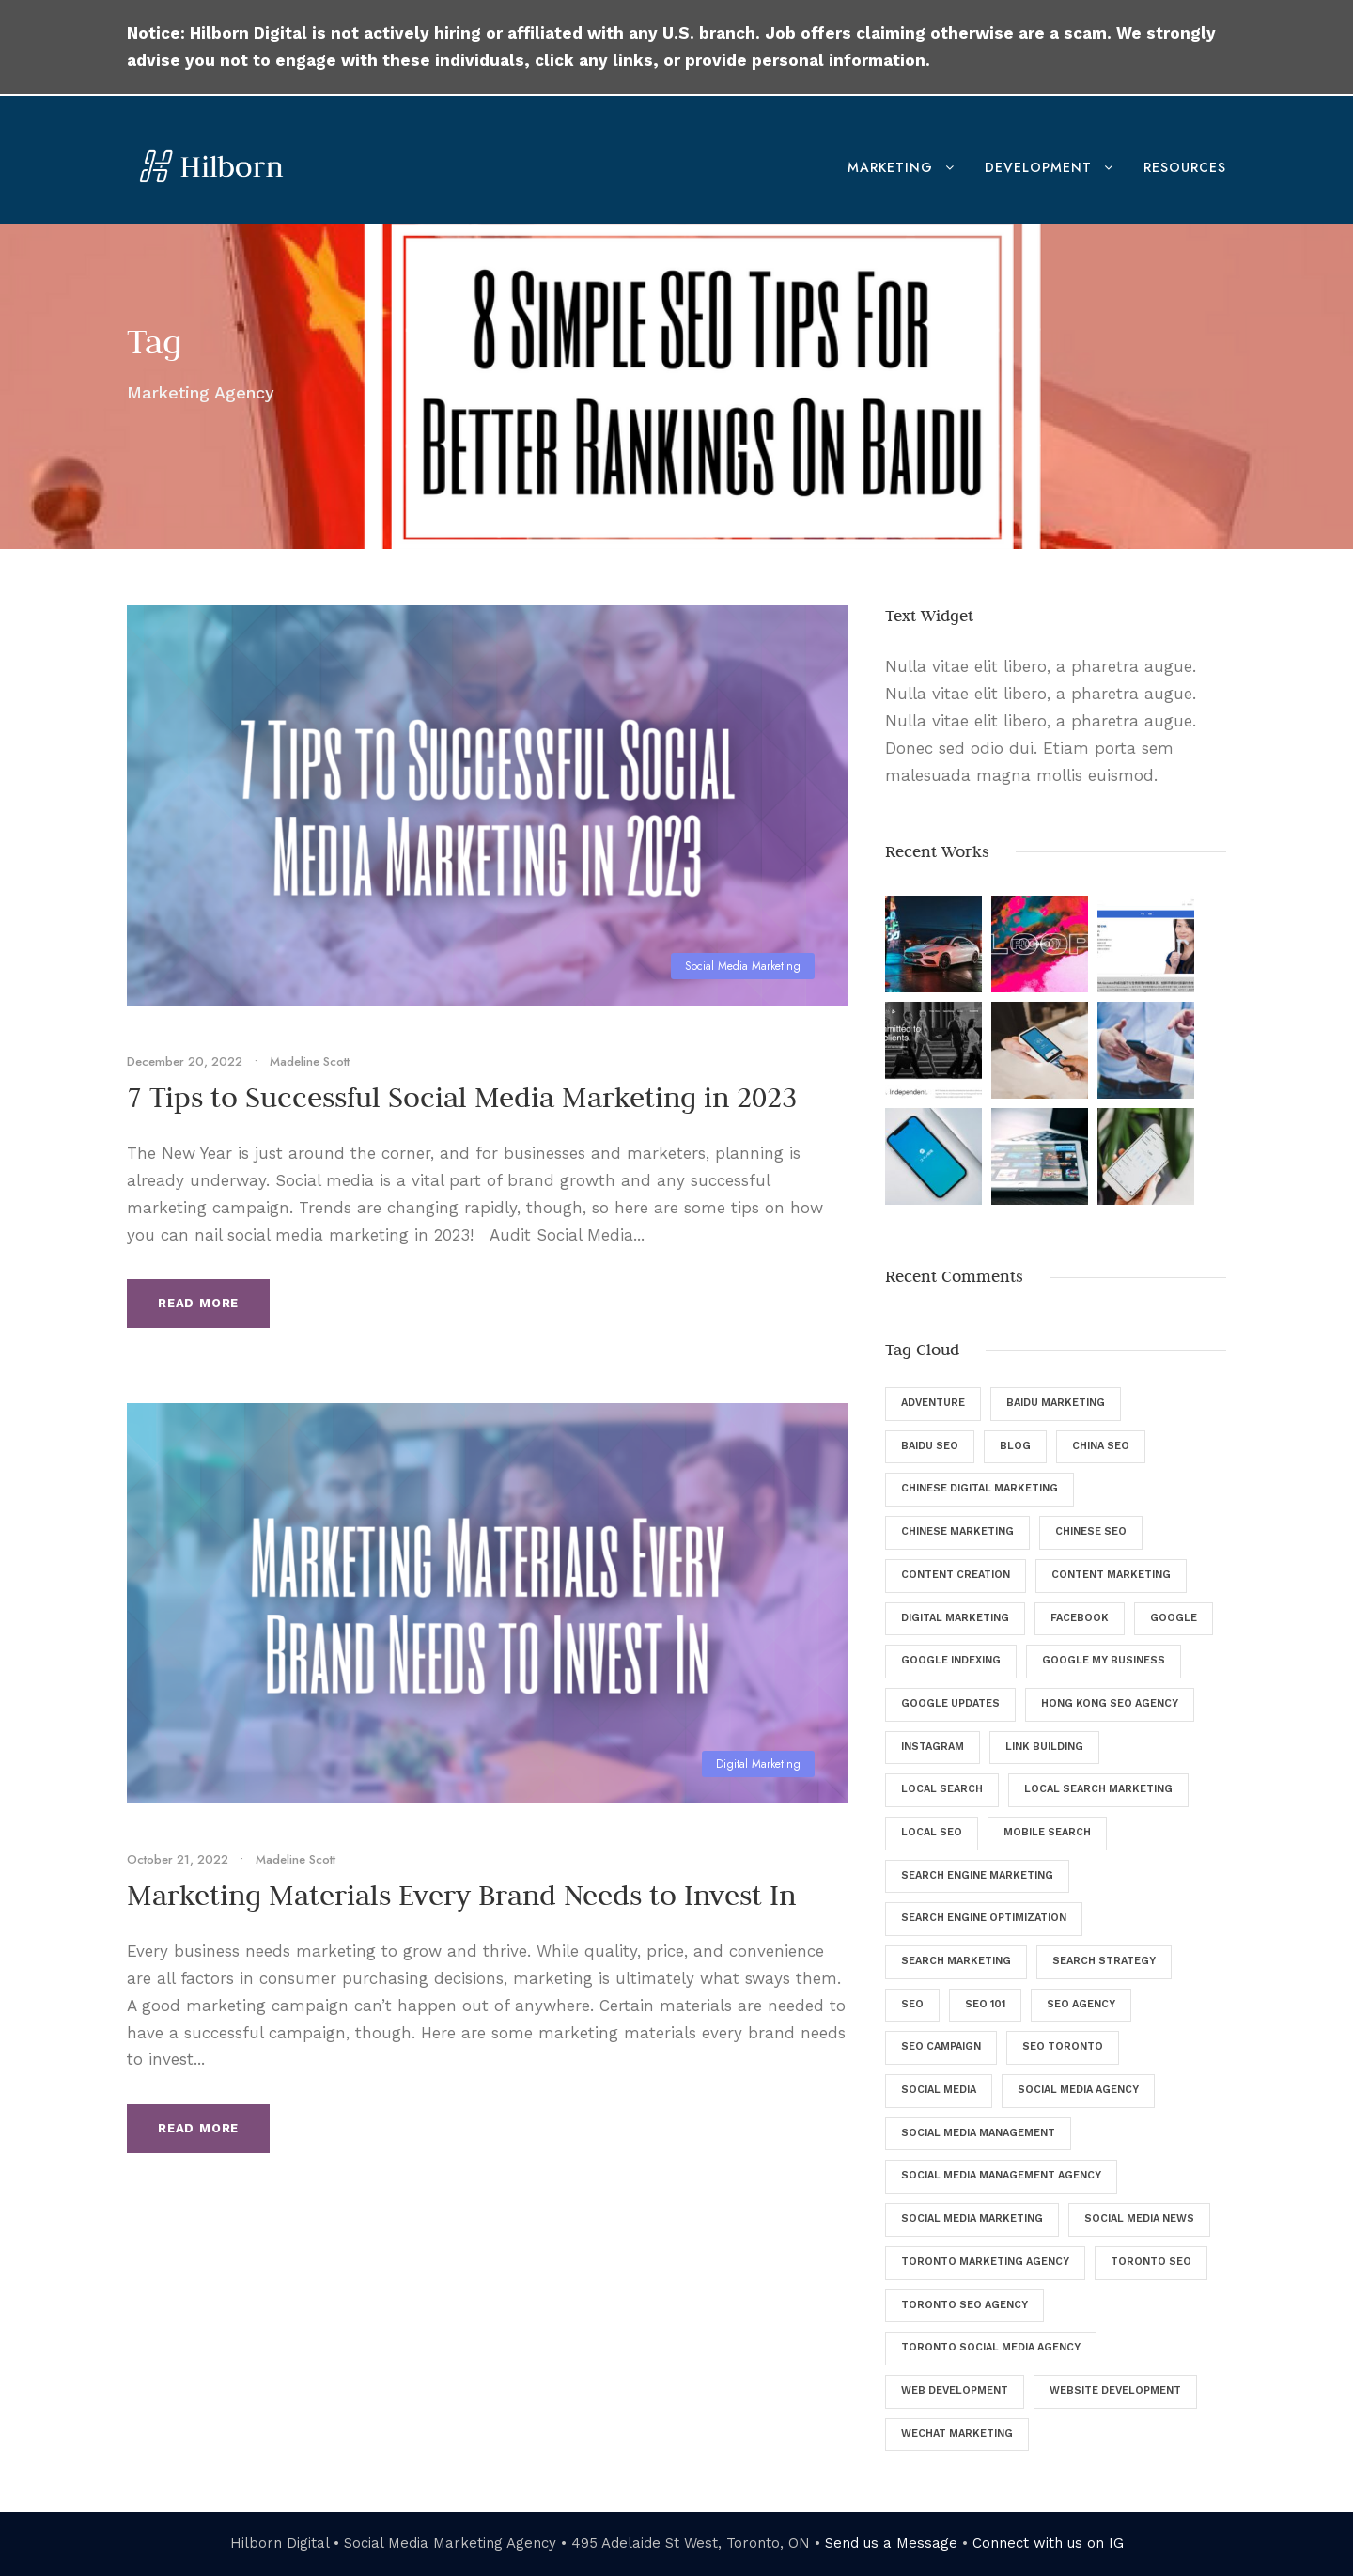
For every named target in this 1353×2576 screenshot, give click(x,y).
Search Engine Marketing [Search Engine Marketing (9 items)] (977, 1875)
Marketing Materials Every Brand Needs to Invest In (461, 1894)
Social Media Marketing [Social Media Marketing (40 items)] (972, 2218)
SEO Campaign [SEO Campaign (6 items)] (941, 2046)
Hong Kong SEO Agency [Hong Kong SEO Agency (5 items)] (1109, 1703)
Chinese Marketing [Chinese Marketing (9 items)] (957, 1531)
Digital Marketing (758, 1764)
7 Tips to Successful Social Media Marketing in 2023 (462, 1097)
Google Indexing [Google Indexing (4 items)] (951, 1660)
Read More (198, 1303)
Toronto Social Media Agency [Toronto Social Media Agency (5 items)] (991, 2347)
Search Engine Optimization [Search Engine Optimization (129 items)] (983, 1918)
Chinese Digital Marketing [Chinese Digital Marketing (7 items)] (979, 1488)
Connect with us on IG (1048, 2543)
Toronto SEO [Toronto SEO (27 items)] (1151, 2262)
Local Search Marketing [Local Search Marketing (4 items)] (1098, 1789)
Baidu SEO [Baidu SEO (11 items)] (929, 1446)
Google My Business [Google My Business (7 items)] (1103, 1660)
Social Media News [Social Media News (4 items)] (1139, 2218)
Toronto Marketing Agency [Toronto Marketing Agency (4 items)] (985, 2262)
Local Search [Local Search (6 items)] (942, 1789)
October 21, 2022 (177, 1859)
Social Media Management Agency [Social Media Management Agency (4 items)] (1001, 2175)
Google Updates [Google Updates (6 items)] (950, 1703)
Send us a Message (891, 2543)
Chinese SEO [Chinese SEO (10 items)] (1091, 1531)
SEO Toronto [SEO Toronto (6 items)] (1062, 2046)
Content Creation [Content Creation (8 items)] (955, 1575)
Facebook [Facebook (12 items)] (1079, 1618)
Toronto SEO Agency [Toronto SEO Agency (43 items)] (964, 2305)
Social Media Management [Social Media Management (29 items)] (978, 2133)
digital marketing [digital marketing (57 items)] (955, 1618)
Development (1038, 167)
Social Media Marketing (743, 966)
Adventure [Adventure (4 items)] (933, 1403)
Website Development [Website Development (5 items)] (1115, 2390)
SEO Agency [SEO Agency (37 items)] (1081, 2004)
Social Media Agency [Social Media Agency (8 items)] (1078, 2090)
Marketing (890, 167)
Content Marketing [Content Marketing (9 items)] (1111, 1575)
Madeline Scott (310, 1061)
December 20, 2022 (184, 1061)
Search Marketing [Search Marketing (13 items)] (956, 1961)
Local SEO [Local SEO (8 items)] (931, 1832)
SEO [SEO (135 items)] (912, 2004)
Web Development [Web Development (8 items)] (954, 2390)
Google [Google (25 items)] (1173, 1618)
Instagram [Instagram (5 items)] (932, 1747)
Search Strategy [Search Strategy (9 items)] (1104, 1961)
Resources (1184, 167)
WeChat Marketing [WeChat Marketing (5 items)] (957, 2434)
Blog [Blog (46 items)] (1015, 1446)
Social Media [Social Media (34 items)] (938, 2090)
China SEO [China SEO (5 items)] (1100, 1446)
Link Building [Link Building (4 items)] (1044, 1747)
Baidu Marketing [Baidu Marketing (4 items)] (1055, 1403)
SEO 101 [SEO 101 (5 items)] (985, 2004)
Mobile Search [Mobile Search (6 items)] (1047, 1832)
